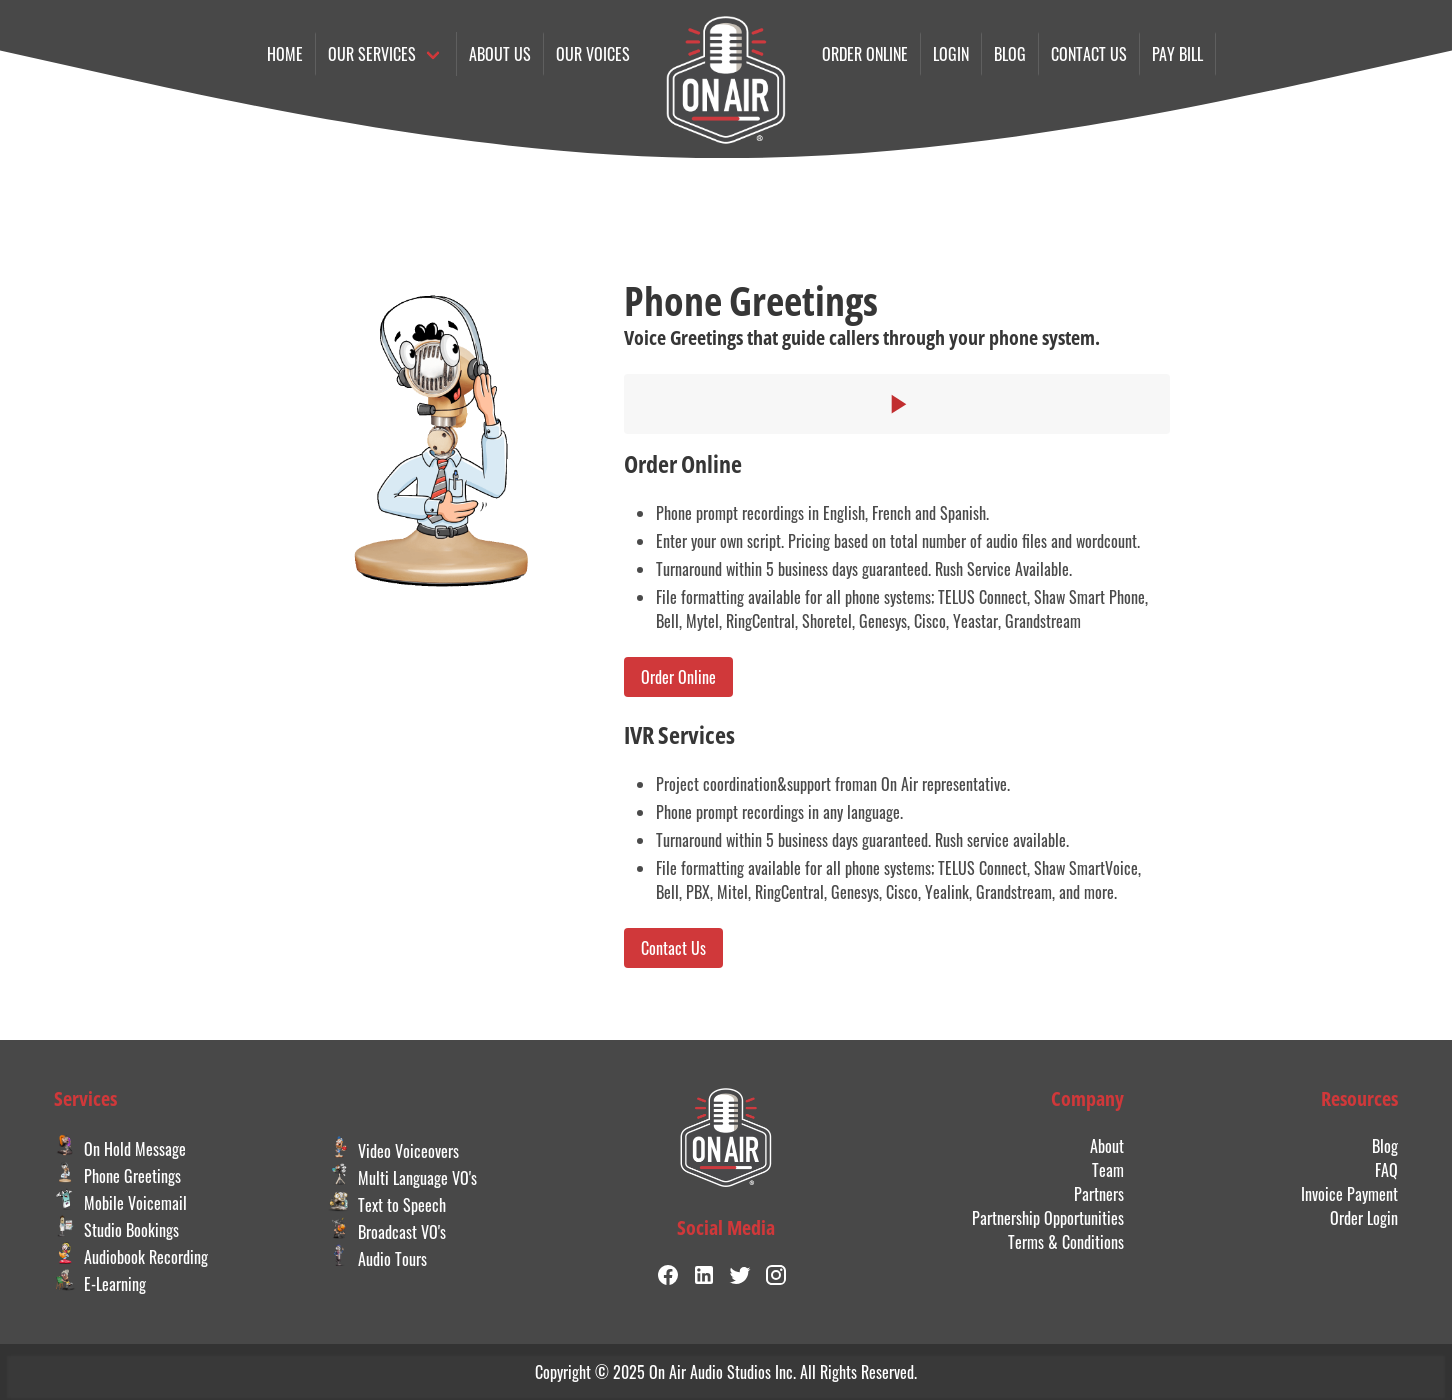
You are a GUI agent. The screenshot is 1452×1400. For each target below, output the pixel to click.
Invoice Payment (1349, 1194)
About (1107, 1146)
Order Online (678, 677)
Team (1108, 1170)
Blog (1010, 54)
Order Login (1364, 1218)
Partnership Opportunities (1048, 1218)
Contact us (1089, 54)
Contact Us (673, 948)
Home (285, 54)
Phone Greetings (117, 1176)
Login (951, 54)
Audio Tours (377, 1259)
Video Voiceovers (393, 1151)
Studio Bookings (116, 1230)
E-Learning (100, 1284)
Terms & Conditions (1066, 1242)
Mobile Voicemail (120, 1203)
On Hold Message (120, 1149)
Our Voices (593, 54)
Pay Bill (1177, 54)
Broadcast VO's (387, 1232)
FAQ (1386, 1170)
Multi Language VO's (402, 1178)
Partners (1099, 1194)
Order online (865, 54)
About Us (500, 54)
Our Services (372, 54)
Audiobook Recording (131, 1257)
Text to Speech (387, 1205)
